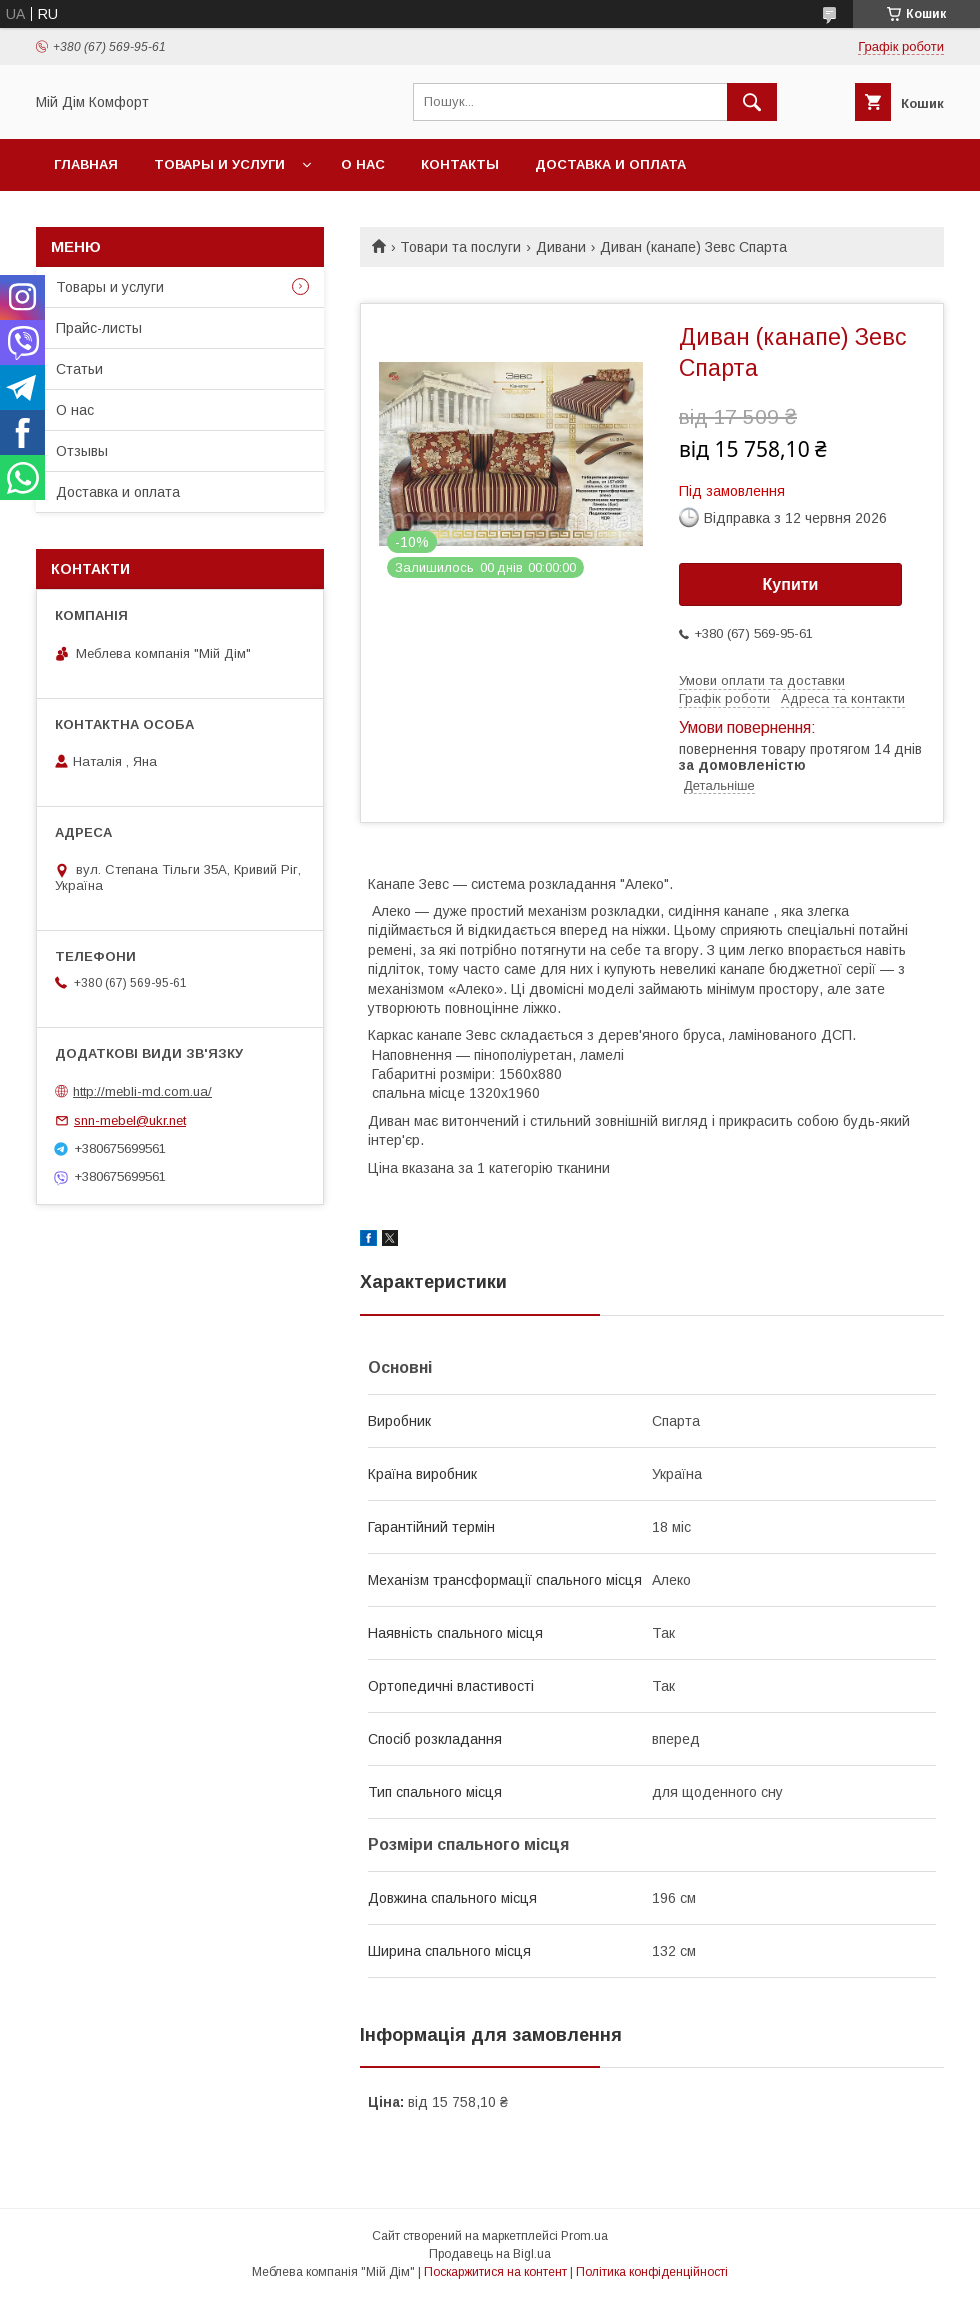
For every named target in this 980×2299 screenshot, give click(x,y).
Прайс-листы (99, 328)
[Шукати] (752, 102)
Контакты (460, 164)
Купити (791, 584)
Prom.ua (584, 2236)
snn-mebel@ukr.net (130, 1120)
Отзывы (82, 451)
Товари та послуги (460, 247)
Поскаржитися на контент (495, 2272)
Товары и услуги (219, 164)
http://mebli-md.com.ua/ (142, 1091)
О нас (363, 164)
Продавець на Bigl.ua (490, 2254)
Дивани (561, 247)
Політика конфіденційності (652, 2272)
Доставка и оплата (610, 164)
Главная (86, 164)
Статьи (79, 369)
